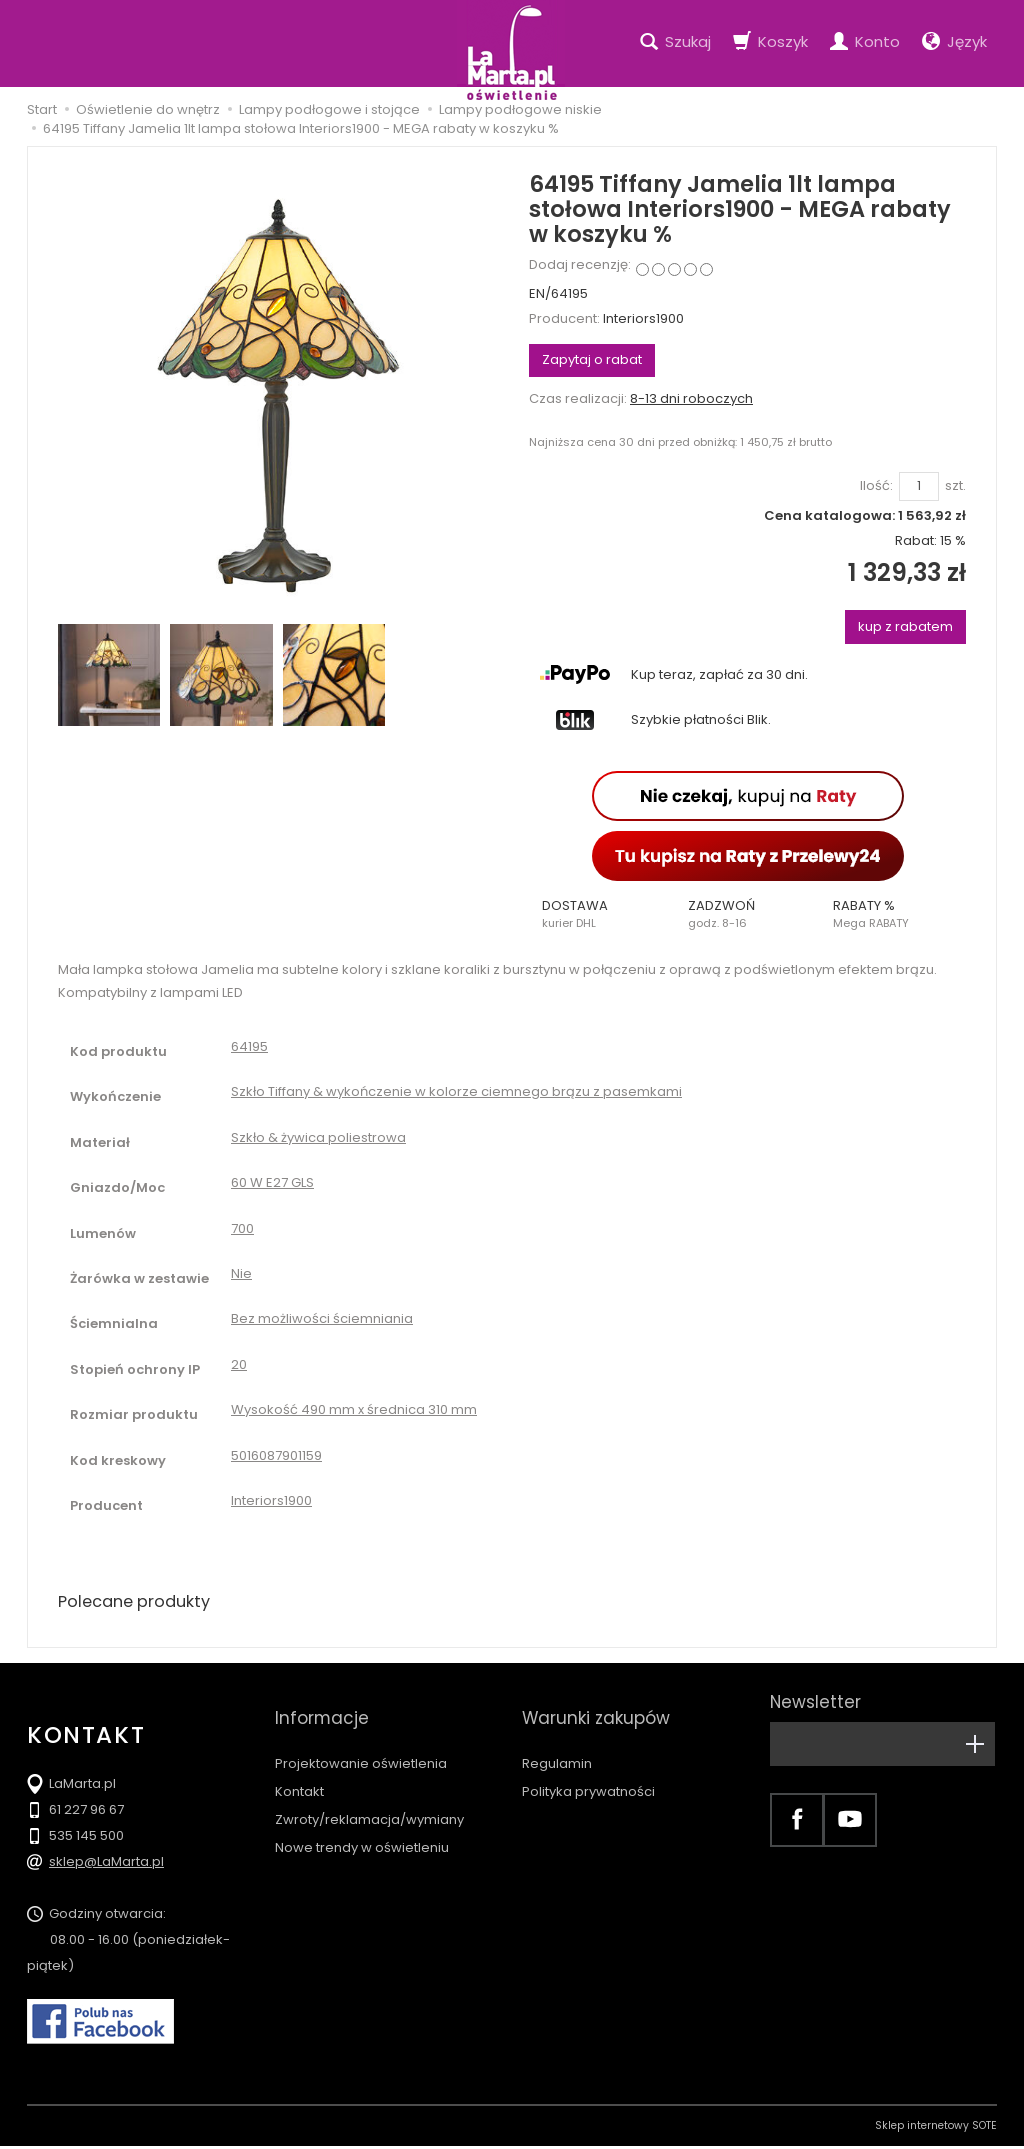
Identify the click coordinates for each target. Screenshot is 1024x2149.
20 (239, 1364)
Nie (241, 1273)
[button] (602, 914)
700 (242, 1228)
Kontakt (299, 1766)
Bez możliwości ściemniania (322, 1318)
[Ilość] (919, 486)
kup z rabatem (905, 626)
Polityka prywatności (588, 1766)
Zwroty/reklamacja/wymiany (369, 1794)
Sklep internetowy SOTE (936, 2128)
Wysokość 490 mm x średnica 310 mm (354, 1409)
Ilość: (876, 486)
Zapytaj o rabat (592, 359)
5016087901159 (276, 1455)
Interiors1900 (643, 318)
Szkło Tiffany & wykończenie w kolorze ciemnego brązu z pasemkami (456, 1091)
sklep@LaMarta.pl (106, 1864)
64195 (249, 1046)
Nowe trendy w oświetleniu (362, 1822)
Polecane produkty (142, 1602)
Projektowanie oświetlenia (361, 1738)
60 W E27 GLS (272, 1182)
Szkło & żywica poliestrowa (318, 1137)
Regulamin (557, 1738)
